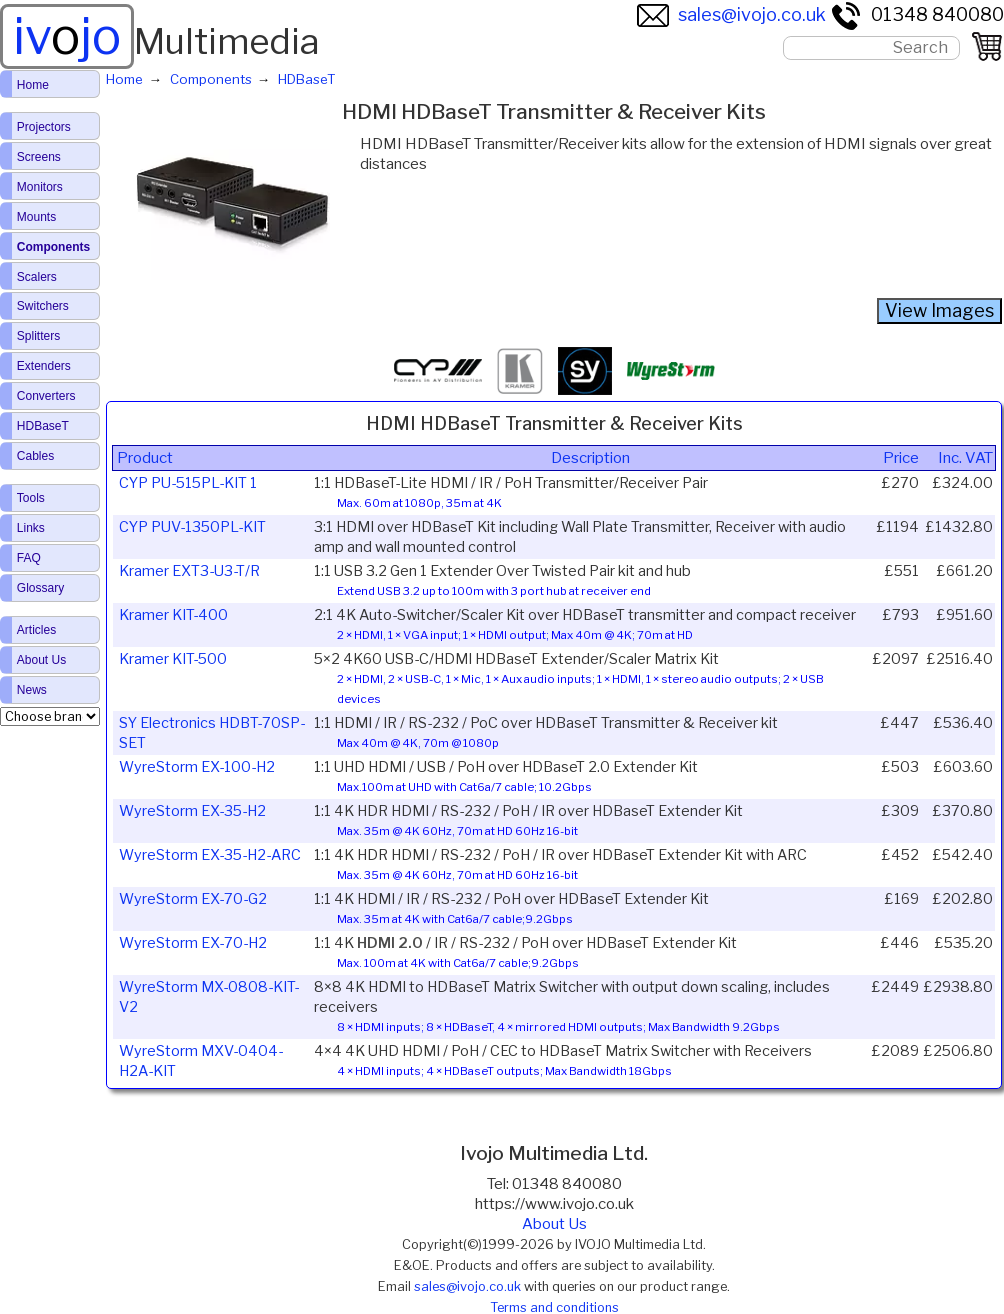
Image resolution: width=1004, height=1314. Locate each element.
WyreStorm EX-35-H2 (192, 811)
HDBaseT (43, 426)
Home (33, 85)
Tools (31, 498)
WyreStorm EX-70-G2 (193, 899)
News (32, 690)
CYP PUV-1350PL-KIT (192, 527)
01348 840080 (917, 14)
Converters (46, 396)
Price (901, 458)
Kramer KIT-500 (173, 659)
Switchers (43, 306)
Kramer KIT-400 (173, 615)
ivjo (67, 36)
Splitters (38, 336)
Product (145, 458)
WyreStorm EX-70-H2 (193, 943)
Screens (39, 157)
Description (590, 458)
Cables (35, 456)
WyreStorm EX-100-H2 (197, 767)
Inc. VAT (965, 458)
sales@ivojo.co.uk (731, 14)
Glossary (40, 588)
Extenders (44, 366)
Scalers (37, 277)
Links (31, 528)
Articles (36, 630)
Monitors (40, 187)
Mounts (36, 217)
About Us (554, 1224)
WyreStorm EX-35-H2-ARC (210, 855)
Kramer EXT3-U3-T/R (189, 571)
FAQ (29, 558)
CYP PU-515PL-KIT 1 (188, 483)
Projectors (44, 127)
